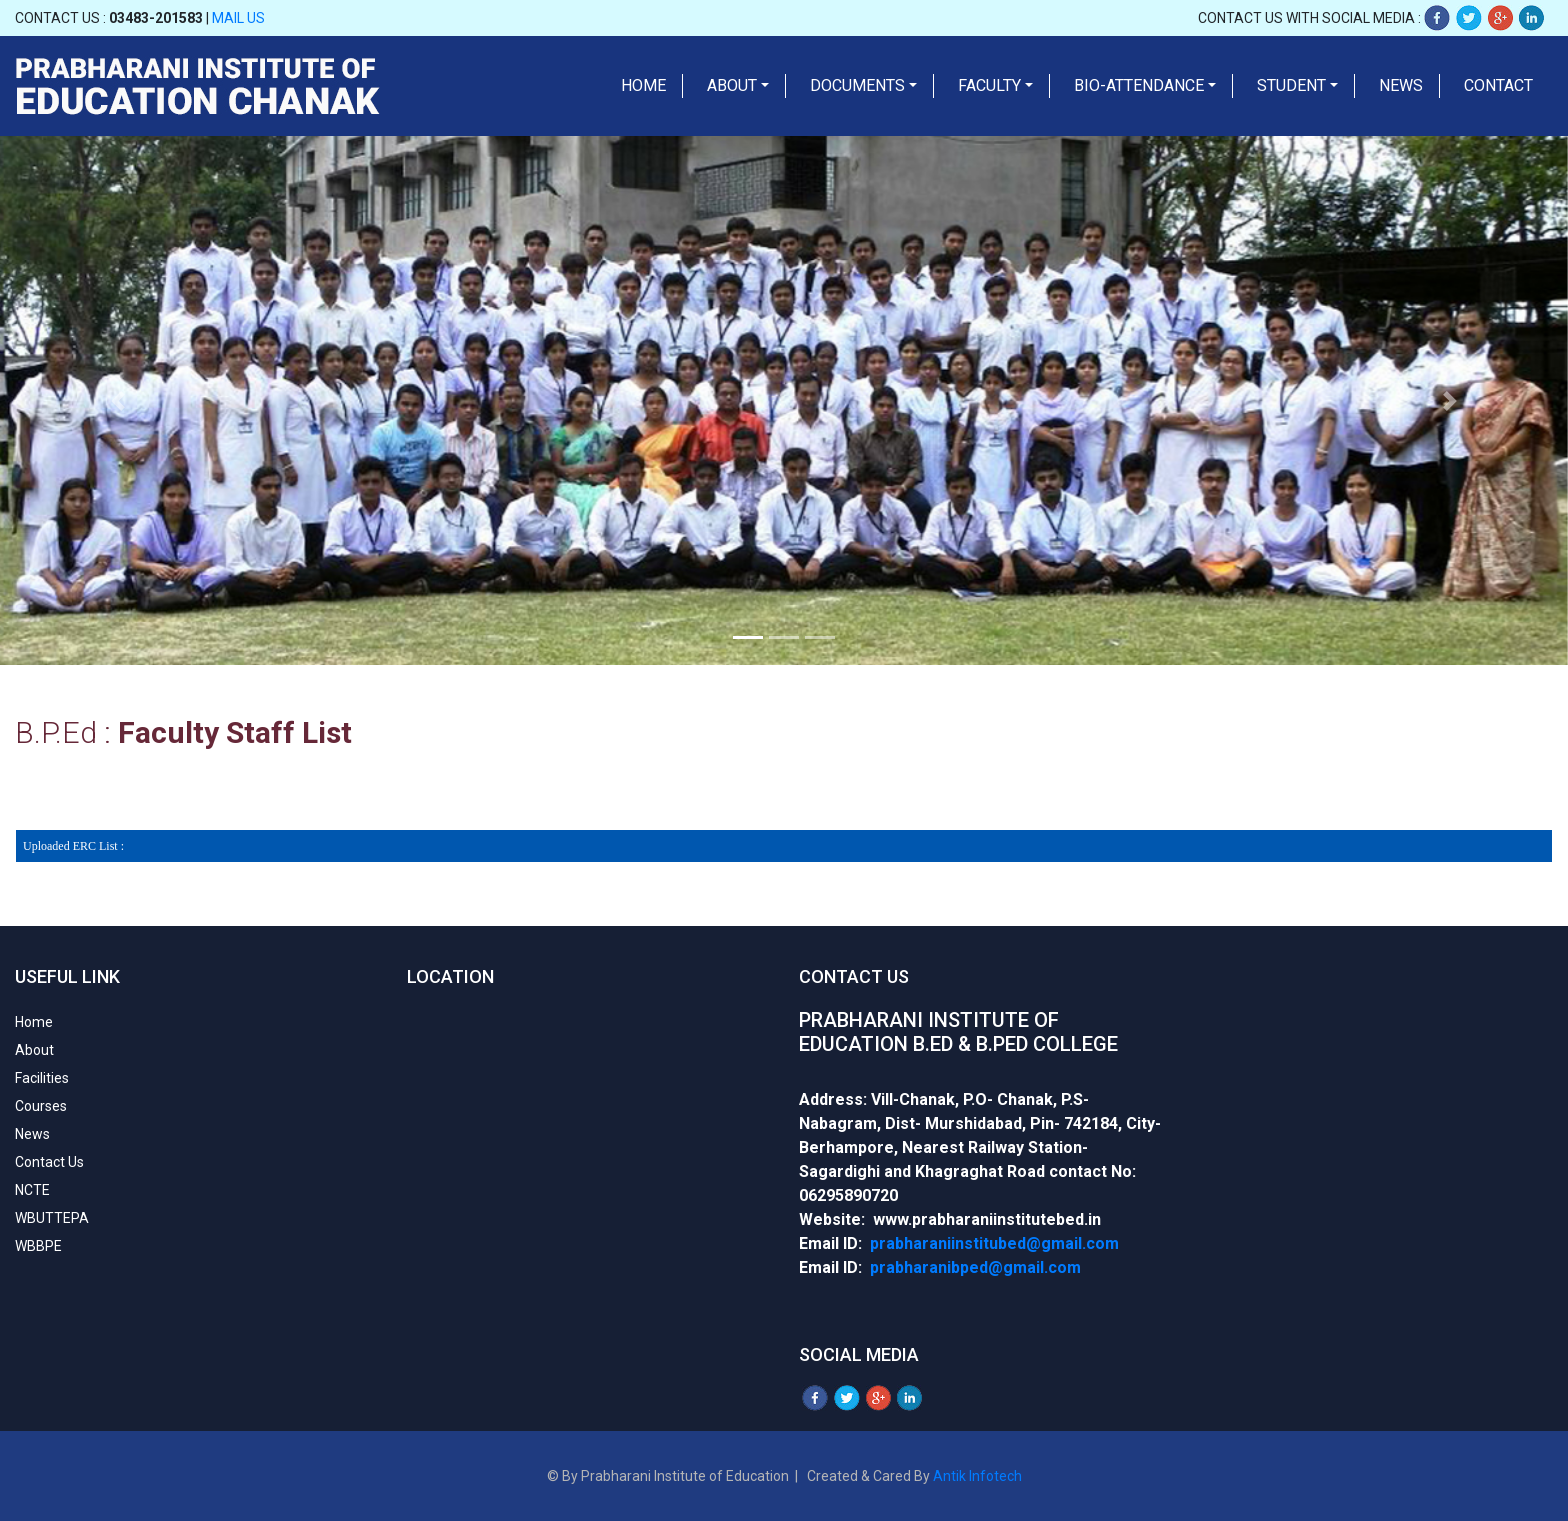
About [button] (732, 85)
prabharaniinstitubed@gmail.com (994, 1243)
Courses (41, 1106)
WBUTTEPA (52, 1218)
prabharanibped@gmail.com (975, 1267)
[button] (117, 400)
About (34, 1050)
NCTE (32, 1190)
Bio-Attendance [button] (1139, 85)
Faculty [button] (989, 85)
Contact (1498, 85)
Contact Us (49, 1162)
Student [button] (1291, 85)
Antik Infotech (977, 1476)
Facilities (42, 1078)
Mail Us (238, 18)
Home (643, 85)
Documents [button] (857, 85)
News (1401, 85)
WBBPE (38, 1246)
